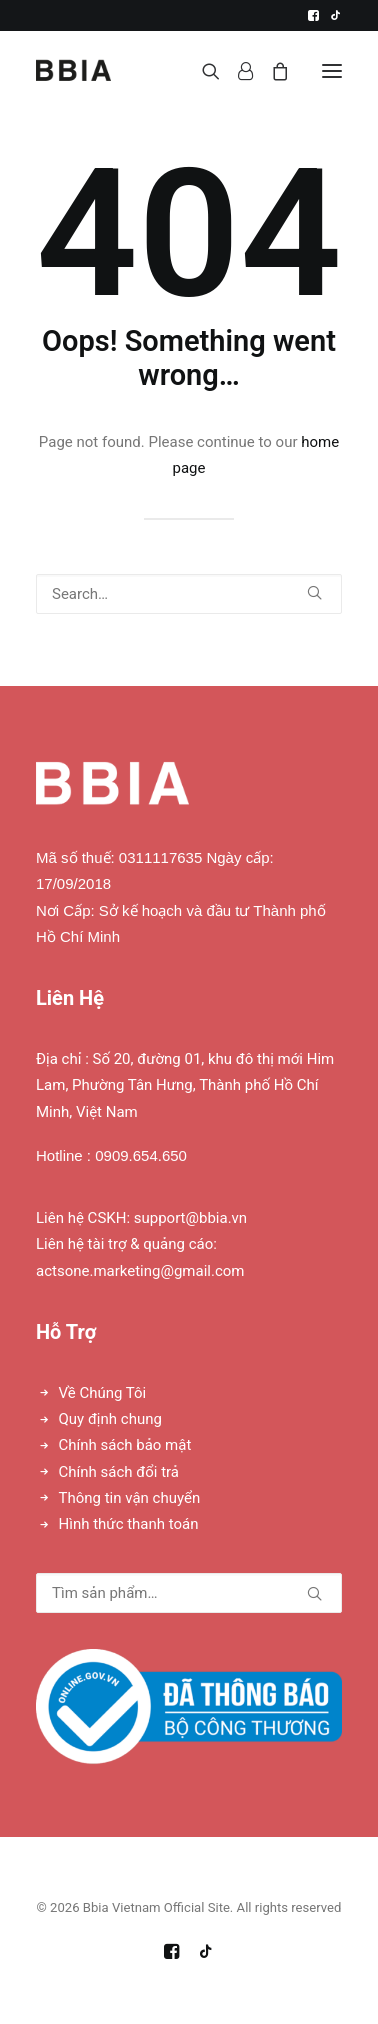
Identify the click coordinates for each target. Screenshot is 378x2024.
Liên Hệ (70, 998)
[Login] (236, 71)
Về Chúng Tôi (103, 1393)
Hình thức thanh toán (129, 1524)
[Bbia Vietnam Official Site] (73, 70)
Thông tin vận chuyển (130, 1498)
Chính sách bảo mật (125, 1445)
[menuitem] (313, 15)
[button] (313, 15)
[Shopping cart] (271, 71)
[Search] (202, 71)
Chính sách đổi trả (119, 1472)
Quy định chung (110, 1419)
